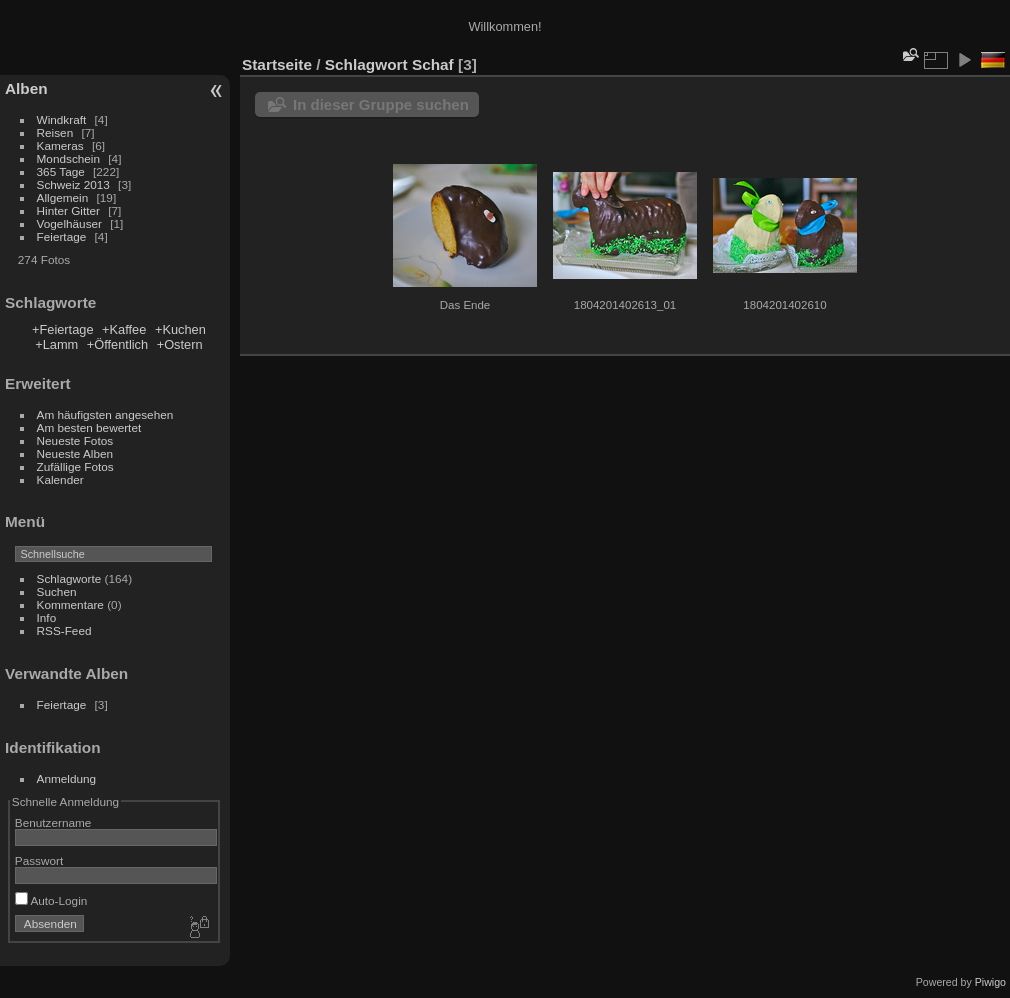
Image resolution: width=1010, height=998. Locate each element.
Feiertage (62, 236)
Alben (26, 88)
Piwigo (990, 982)
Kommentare (70, 604)
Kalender (60, 479)
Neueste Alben (75, 453)
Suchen (57, 591)
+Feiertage (63, 329)
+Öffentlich (117, 344)
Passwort (39, 860)
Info (47, 617)
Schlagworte (69, 578)
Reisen (55, 132)
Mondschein (68, 158)
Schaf (433, 64)
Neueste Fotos (75, 440)
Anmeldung (67, 778)
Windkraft (62, 119)
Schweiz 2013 (73, 184)
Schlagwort (366, 64)
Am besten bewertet (89, 427)
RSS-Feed (64, 630)
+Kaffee (124, 329)
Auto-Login (51, 900)
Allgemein (63, 197)
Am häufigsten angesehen (105, 414)
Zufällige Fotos (75, 466)
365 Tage (61, 171)
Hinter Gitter (68, 210)
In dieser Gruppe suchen (381, 104)
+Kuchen (180, 329)
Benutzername (53, 822)
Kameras (60, 145)
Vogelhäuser (69, 223)
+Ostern (180, 344)
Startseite (277, 64)
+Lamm (56, 344)
